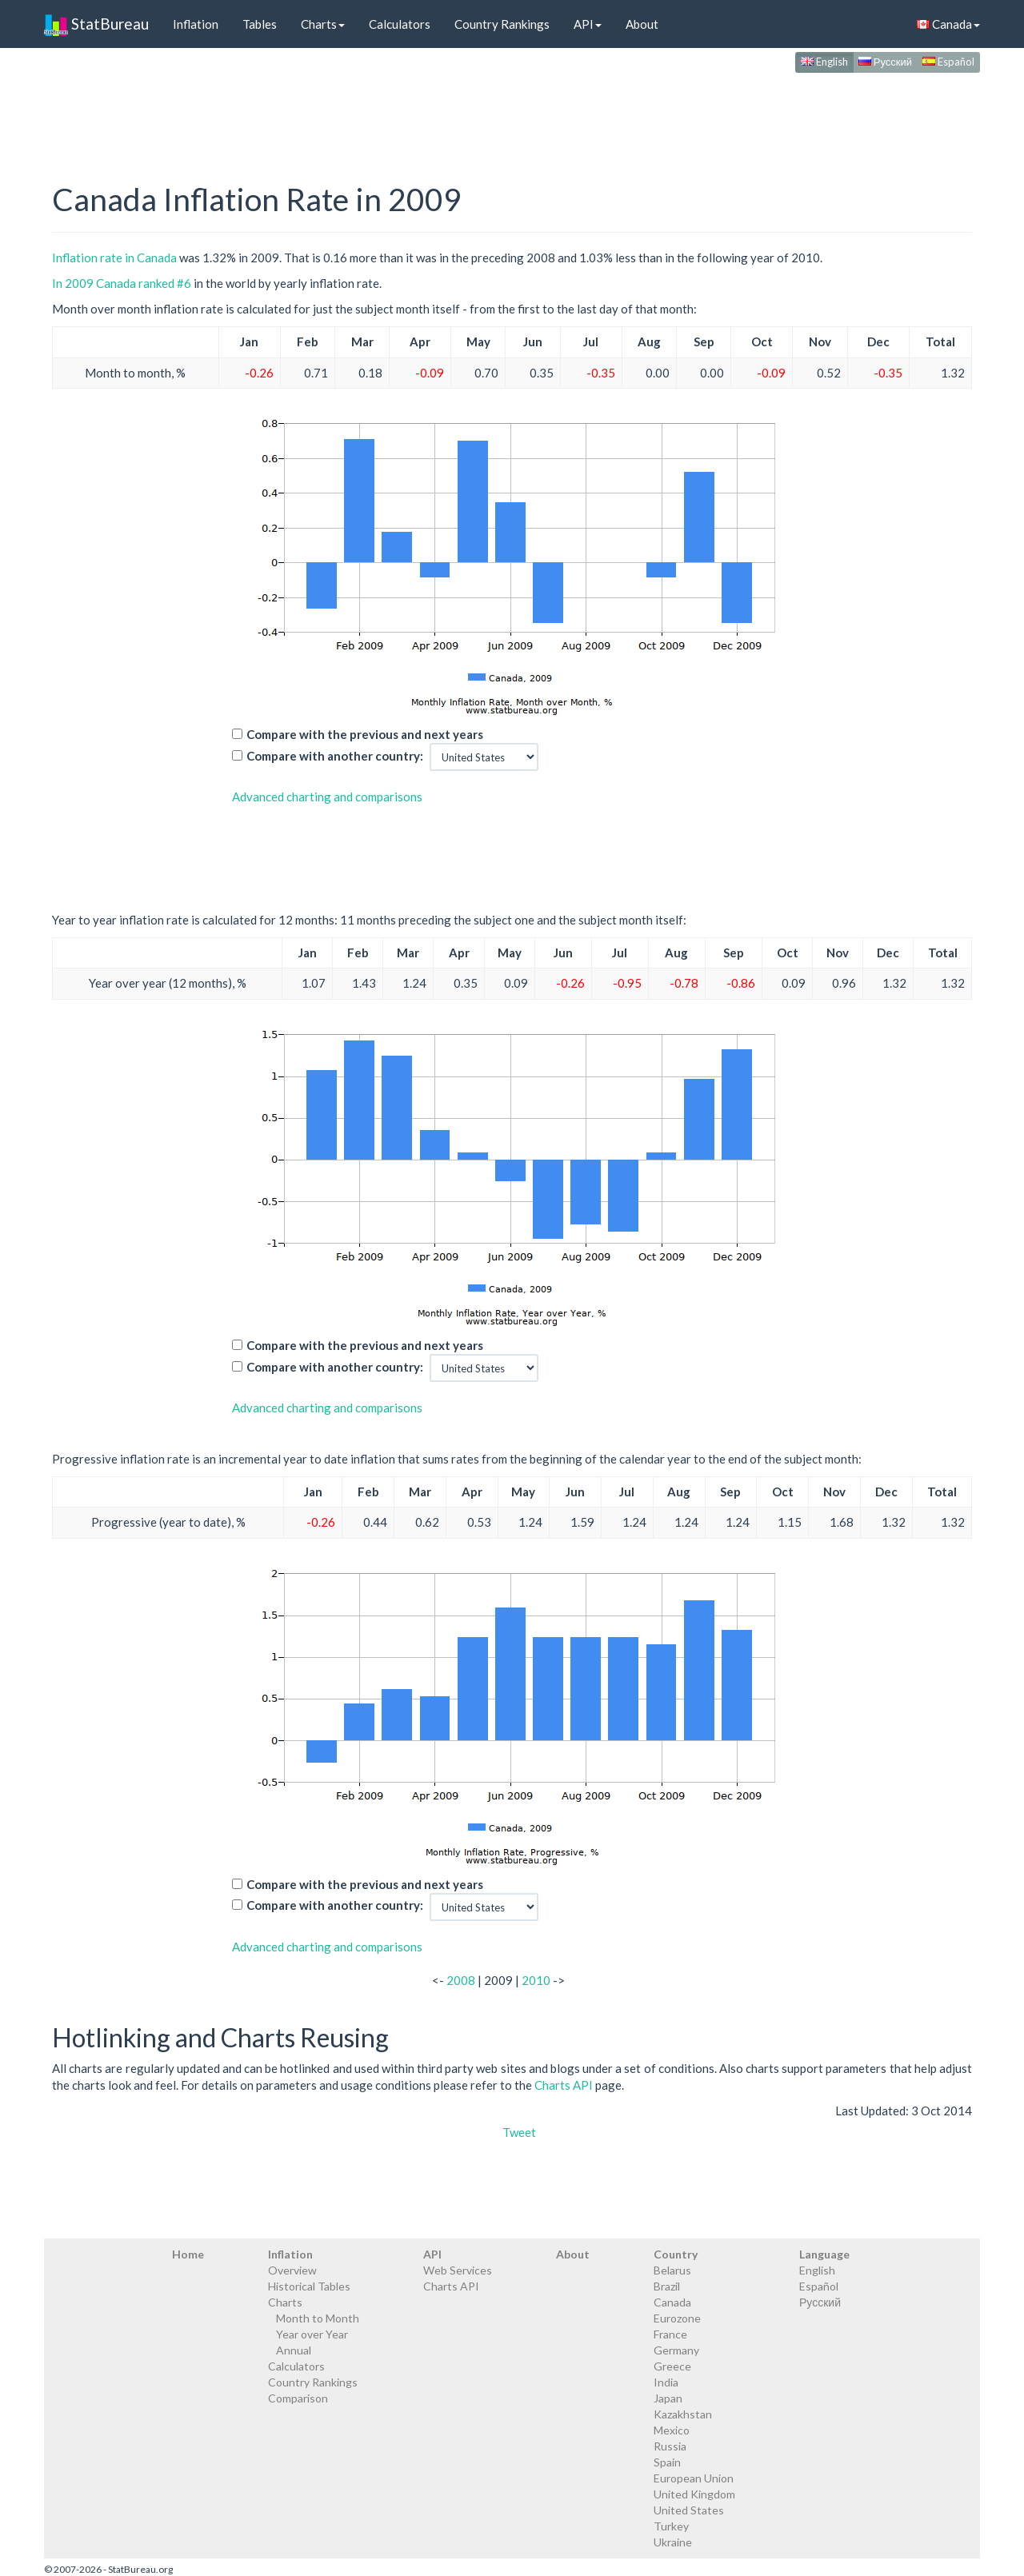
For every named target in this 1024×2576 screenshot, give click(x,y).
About (642, 24)
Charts (323, 24)
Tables (259, 24)
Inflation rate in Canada (114, 257)
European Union (694, 2478)
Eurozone (677, 2318)
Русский (885, 61)
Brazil (667, 2286)
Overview (292, 2270)
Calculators (399, 24)
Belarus (672, 2270)
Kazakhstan (683, 2414)
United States (689, 2510)
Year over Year (312, 2334)
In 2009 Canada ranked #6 (121, 283)
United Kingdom (694, 2494)
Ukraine (673, 2542)
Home (188, 2254)
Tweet (519, 2132)
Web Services (457, 2270)
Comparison (298, 2398)
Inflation (195, 24)
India (666, 2382)
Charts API (563, 2085)
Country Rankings (502, 24)
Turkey (671, 2526)
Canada (948, 24)
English (824, 61)
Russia (670, 2446)
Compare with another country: (334, 756)
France (670, 2334)
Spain (667, 2462)
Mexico (672, 2430)
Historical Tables (309, 2286)
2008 (460, 1980)
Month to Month (317, 2318)
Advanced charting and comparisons (327, 796)
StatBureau (96, 24)
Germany (676, 2350)
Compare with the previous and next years (364, 734)
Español (948, 61)
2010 (536, 1980)
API (588, 24)
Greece (672, 2366)
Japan (668, 2398)
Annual (293, 2350)
